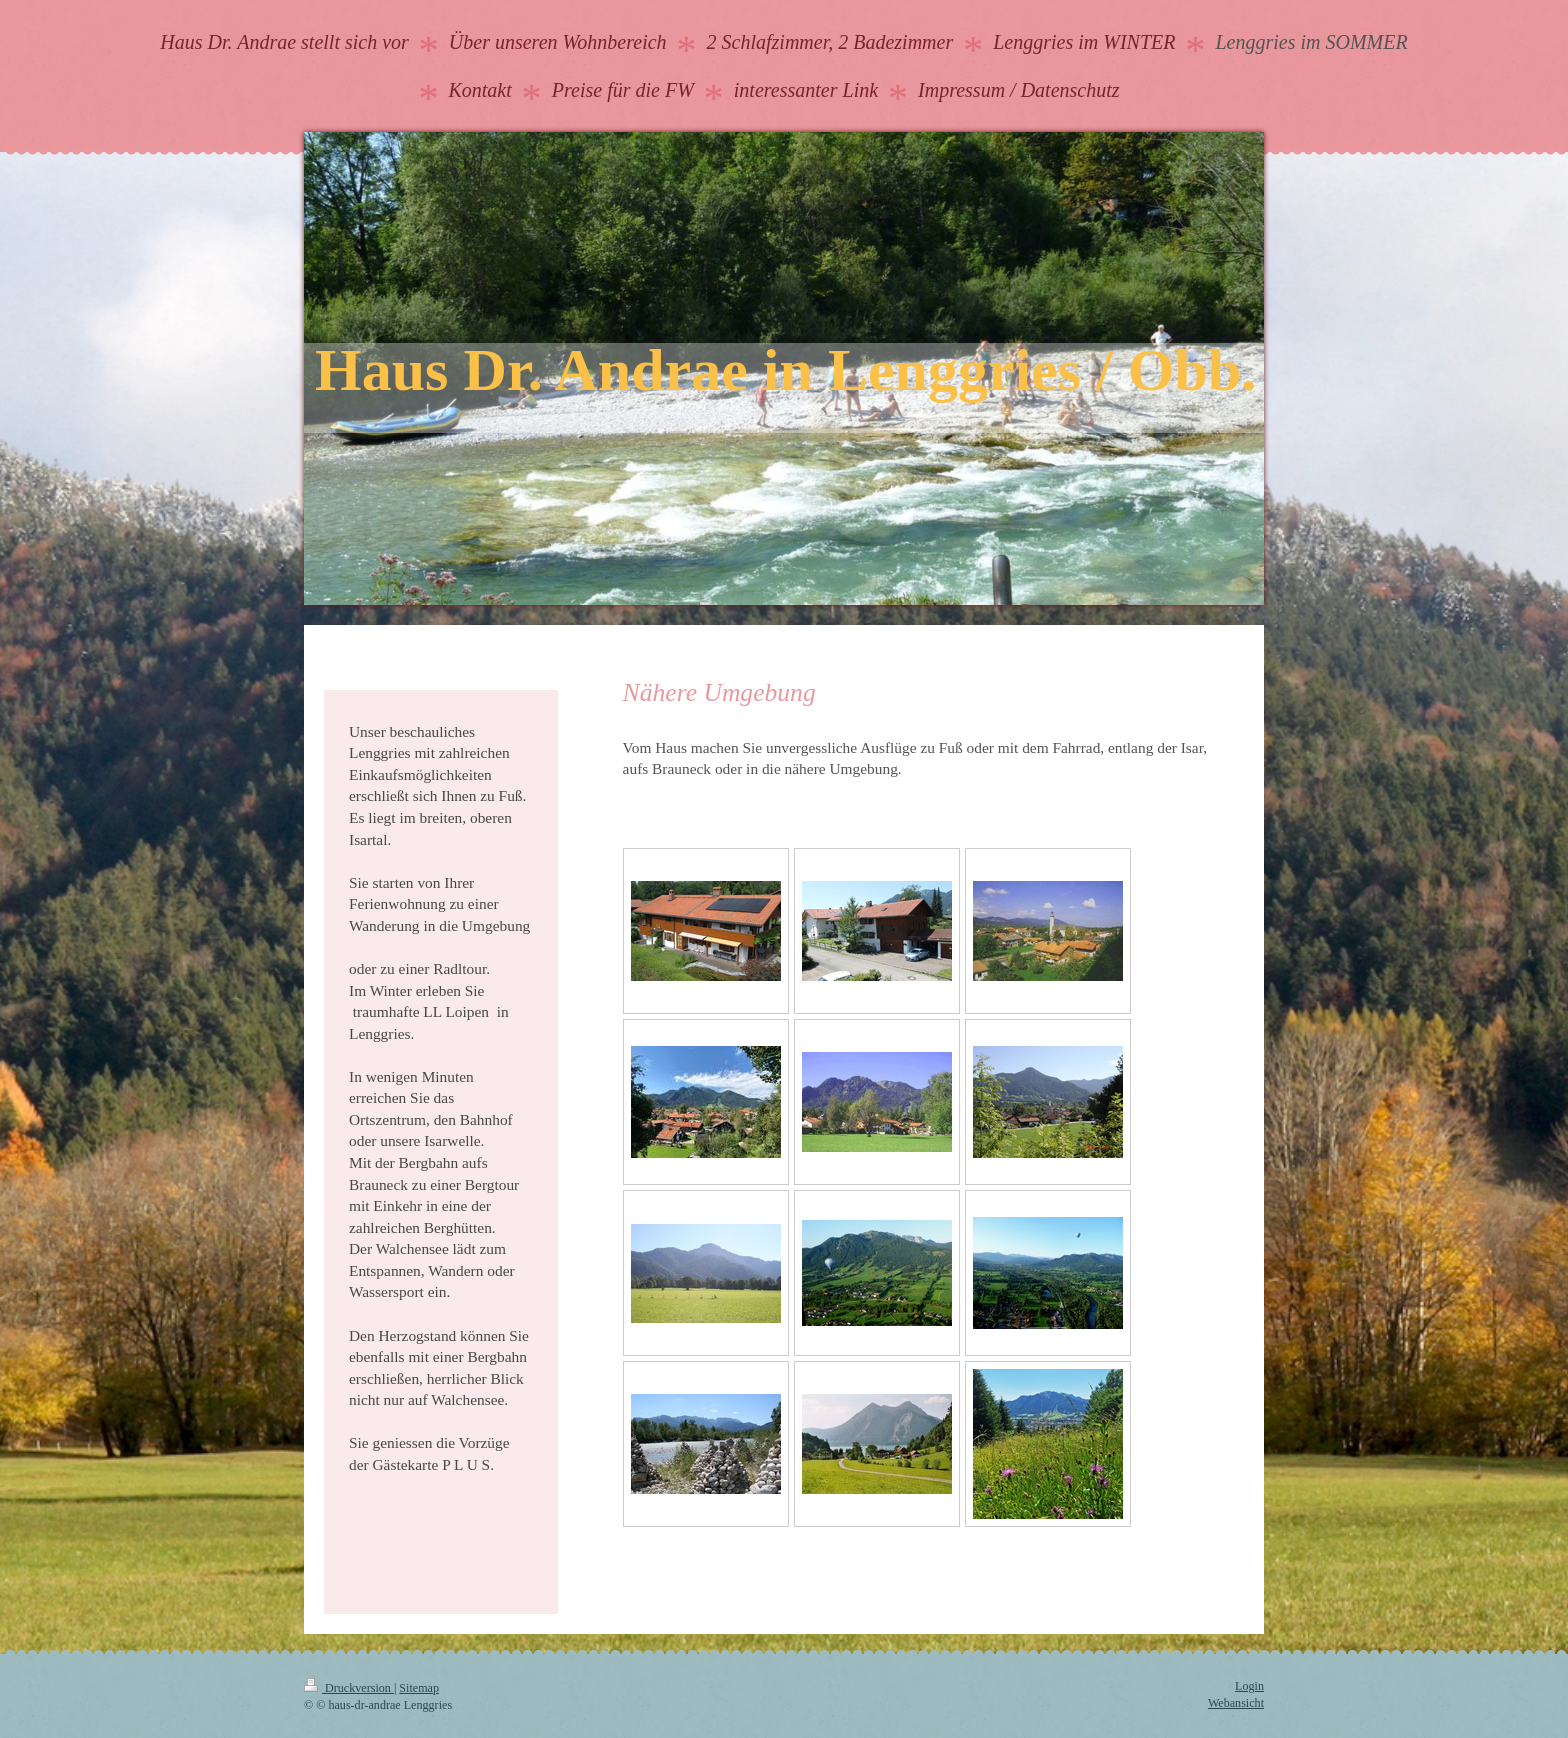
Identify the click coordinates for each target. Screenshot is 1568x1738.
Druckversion (349, 1688)
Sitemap (419, 1688)
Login (1249, 1686)
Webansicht (1236, 1703)
